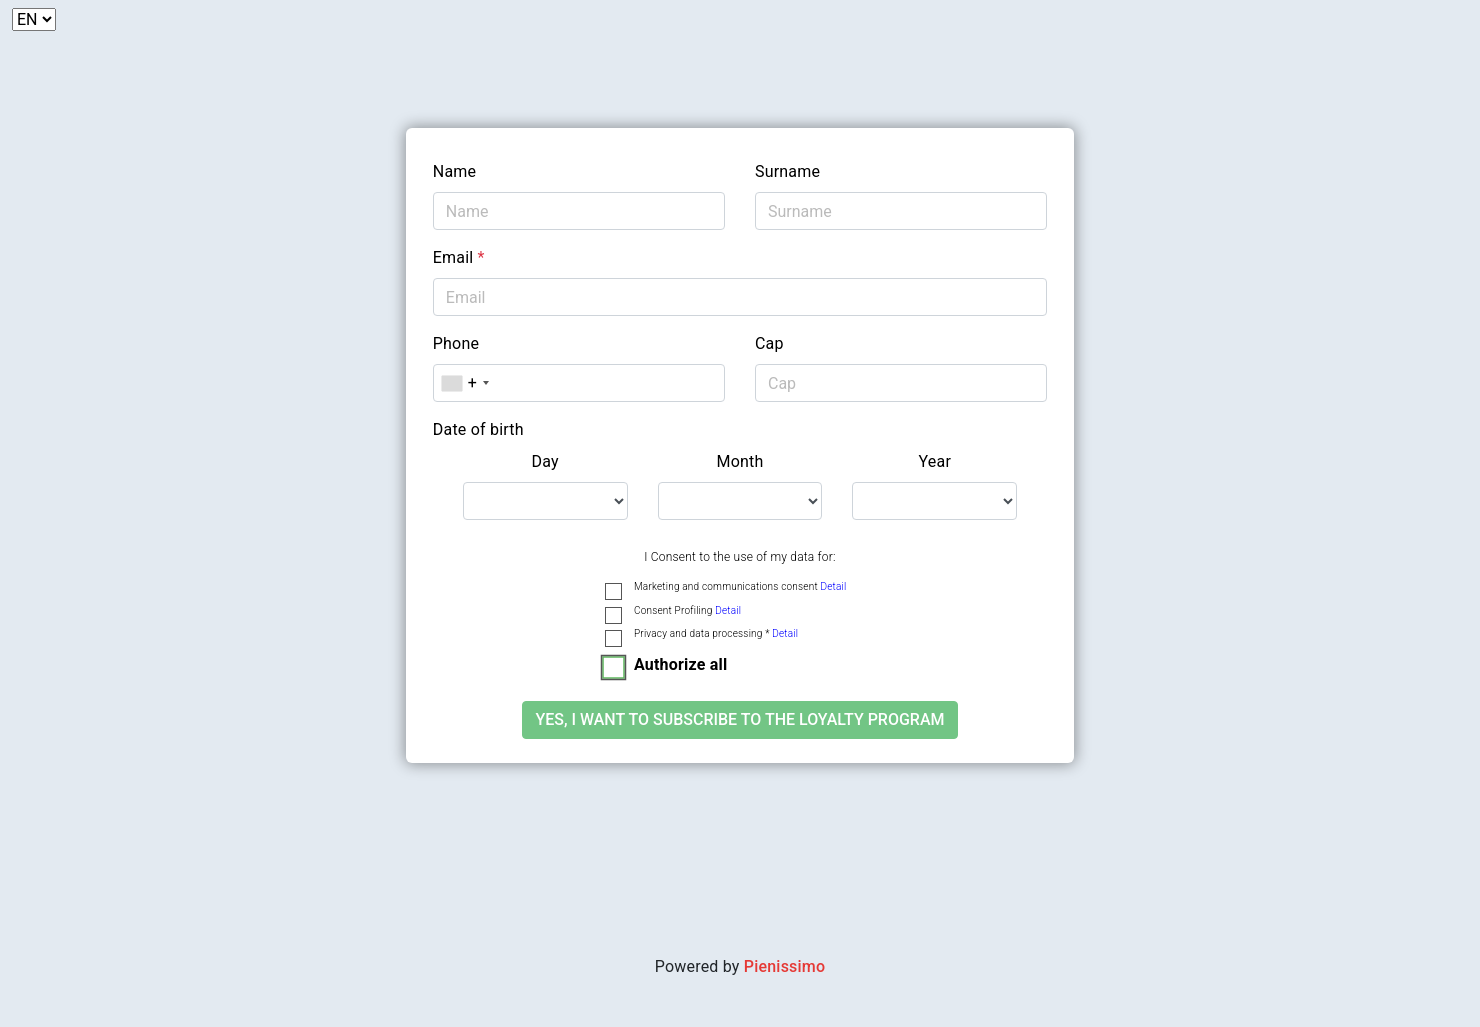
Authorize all (680, 664)
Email (459, 257)
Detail (833, 586)
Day (545, 461)
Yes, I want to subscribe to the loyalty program (739, 719)
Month (739, 461)
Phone (456, 343)
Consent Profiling (687, 610)
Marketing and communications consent (740, 586)
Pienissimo (784, 966)
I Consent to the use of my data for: (739, 557)
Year (935, 461)
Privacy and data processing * (716, 633)
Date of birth (478, 429)
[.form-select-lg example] (545, 501)
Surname (787, 171)
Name (454, 171)
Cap (769, 343)
